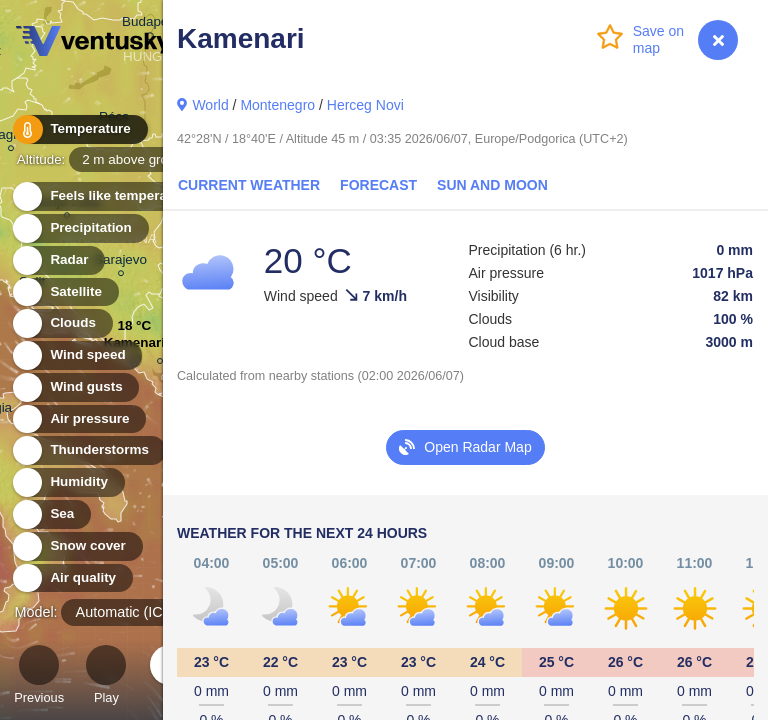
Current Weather (249, 185)
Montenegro (277, 105)
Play (106, 677)
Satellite (64, 292)
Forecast (378, 185)
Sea (50, 514)
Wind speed (76, 355)
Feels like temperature (109, 196)
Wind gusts (75, 387)
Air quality (71, 578)
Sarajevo (120, 262)
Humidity (67, 482)
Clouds (61, 323)
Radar (58, 260)
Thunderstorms (88, 450)
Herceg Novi (365, 105)
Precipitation (79, 228)
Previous (39, 677)
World (210, 105)
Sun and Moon (492, 185)
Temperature (79, 129)
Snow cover (76, 546)
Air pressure (78, 419)
